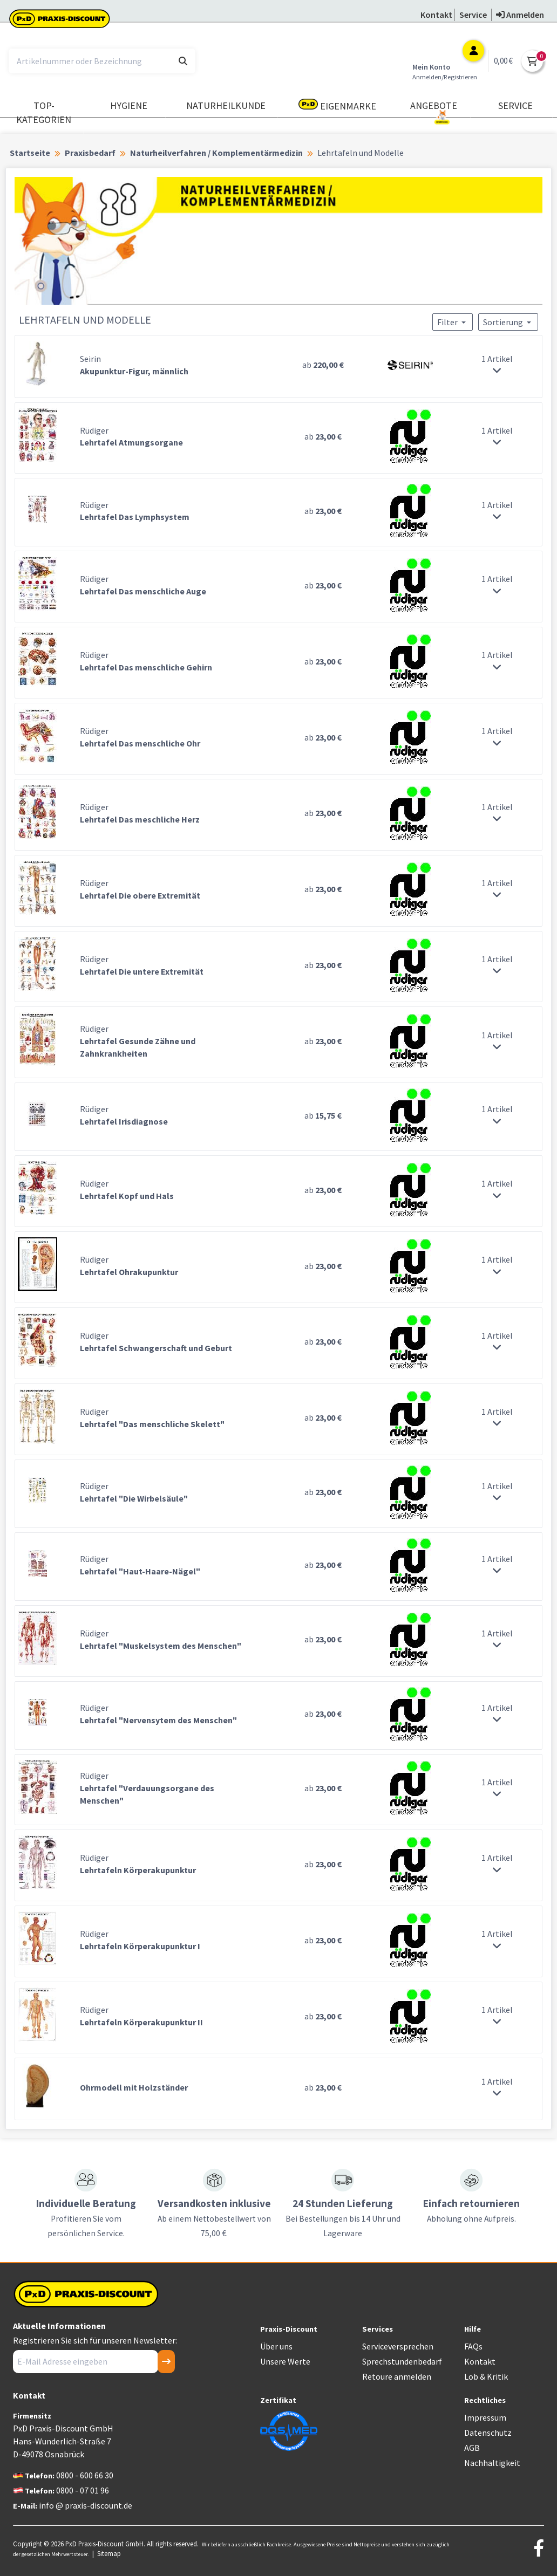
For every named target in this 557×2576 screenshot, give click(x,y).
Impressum (485, 2417)
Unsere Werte (285, 2361)
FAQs (473, 2346)
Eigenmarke (337, 105)
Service (515, 105)
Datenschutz (488, 2432)
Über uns (276, 2346)
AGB (472, 2447)
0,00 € (503, 61)
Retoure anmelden (396, 2376)
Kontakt (479, 2361)
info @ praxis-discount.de (85, 2505)
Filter (452, 322)
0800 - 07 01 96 (82, 2490)
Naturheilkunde (226, 105)
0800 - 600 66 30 (84, 2475)
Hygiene (128, 105)
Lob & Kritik (486, 2376)
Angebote (433, 109)
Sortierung (508, 322)
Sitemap (109, 2553)
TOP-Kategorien (43, 112)
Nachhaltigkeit (492, 2462)
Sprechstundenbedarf (402, 2361)
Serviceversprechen (397, 2346)
